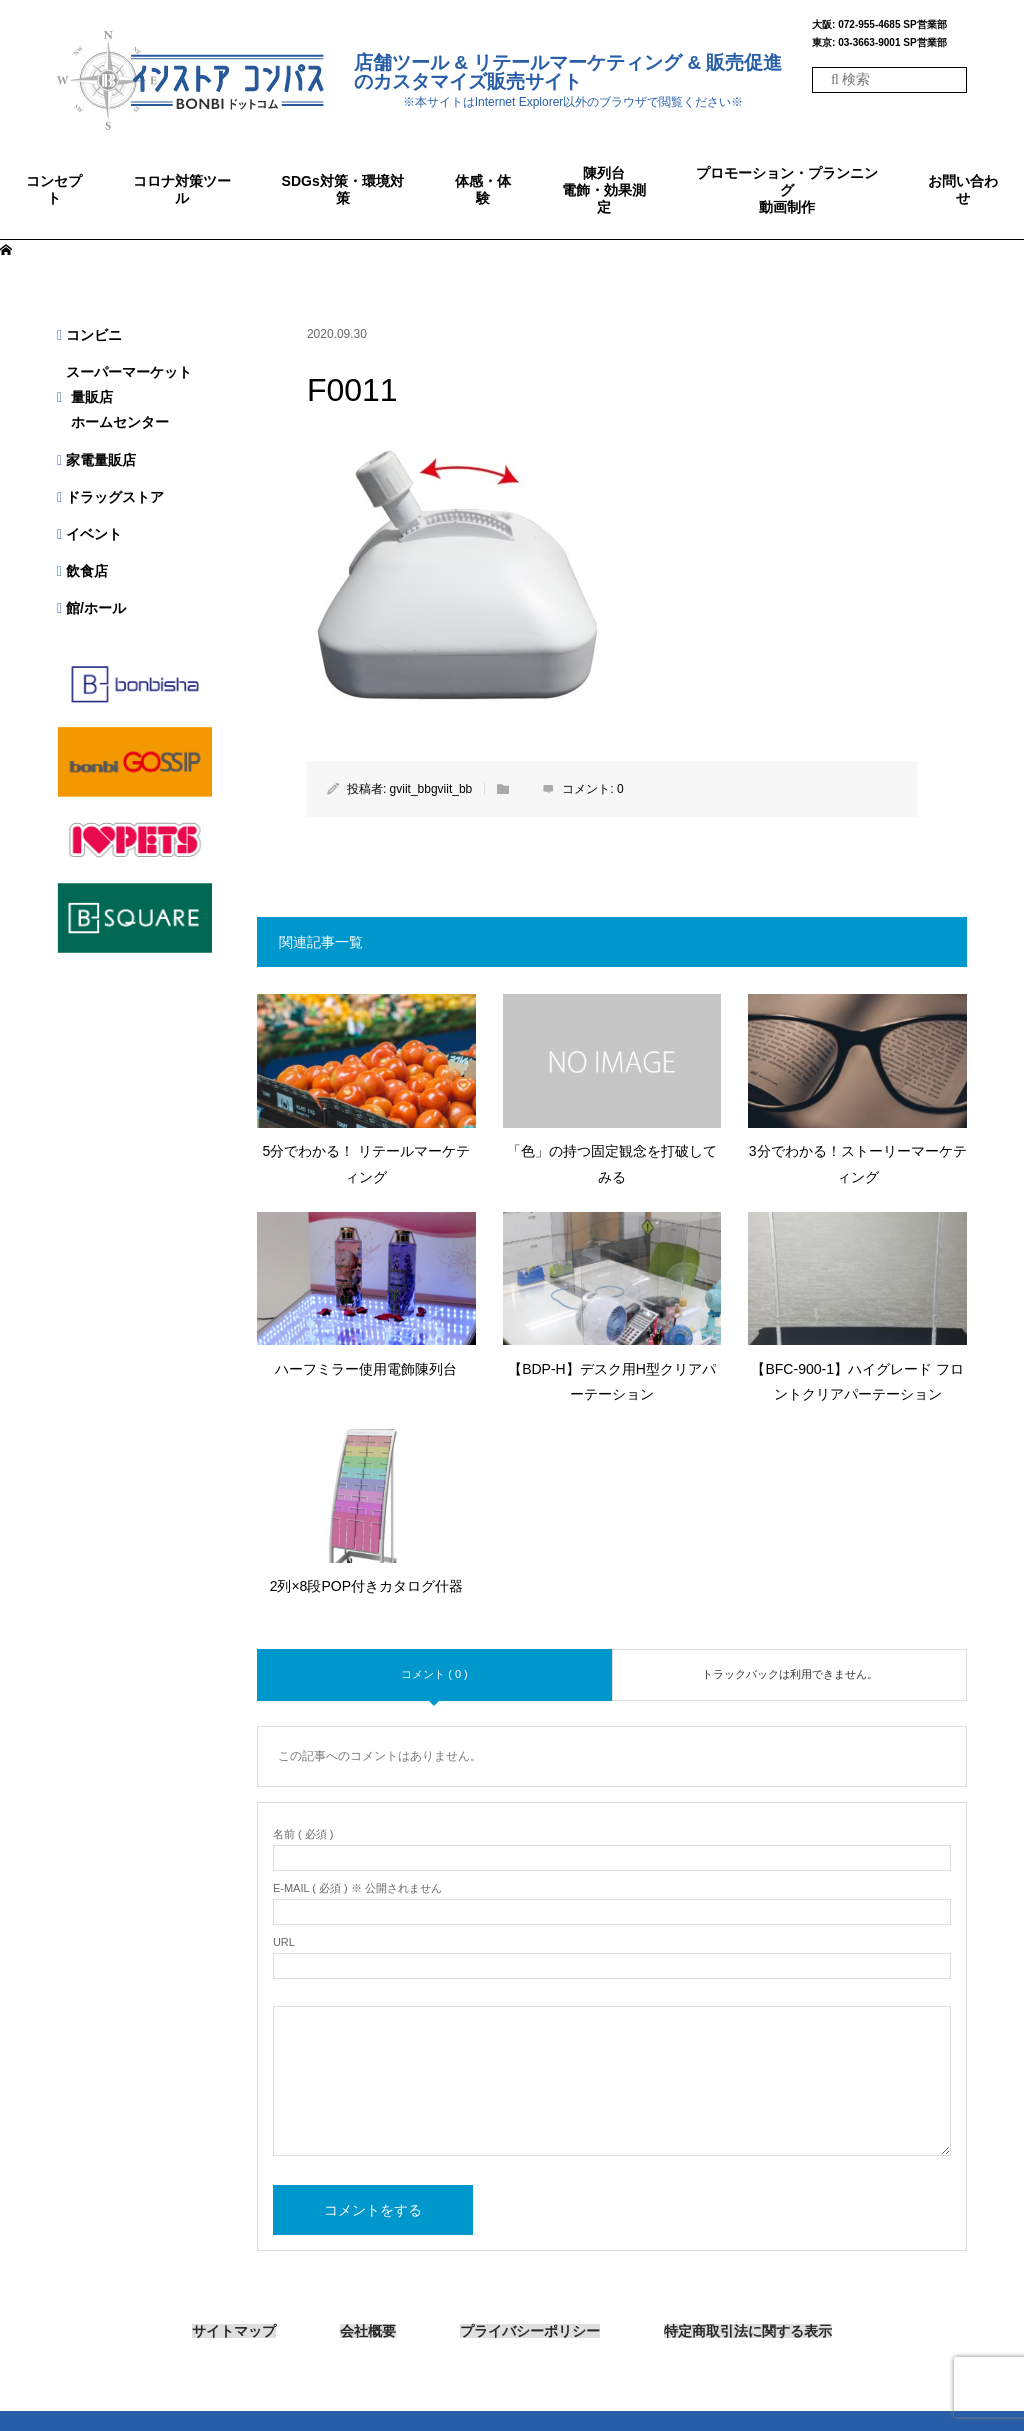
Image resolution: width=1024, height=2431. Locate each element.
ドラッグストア (110, 497)
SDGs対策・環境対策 (343, 189)
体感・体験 (483, 189)
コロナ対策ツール (182, 189)
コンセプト (54, 189)
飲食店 (82, 571)
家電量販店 (96, 460)
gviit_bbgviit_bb (431, 789)
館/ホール (91, 608)
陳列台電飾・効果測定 (604, 190)
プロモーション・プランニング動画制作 (787, 190)
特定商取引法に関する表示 (748, 2331)
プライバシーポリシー (530, 2331)
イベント (89, 534)
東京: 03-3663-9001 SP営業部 (879, 43)
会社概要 (368, 2331)
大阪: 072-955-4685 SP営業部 (879, 25)
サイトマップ (234, 2331)
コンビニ (89, 335)
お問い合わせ (963, 189)
